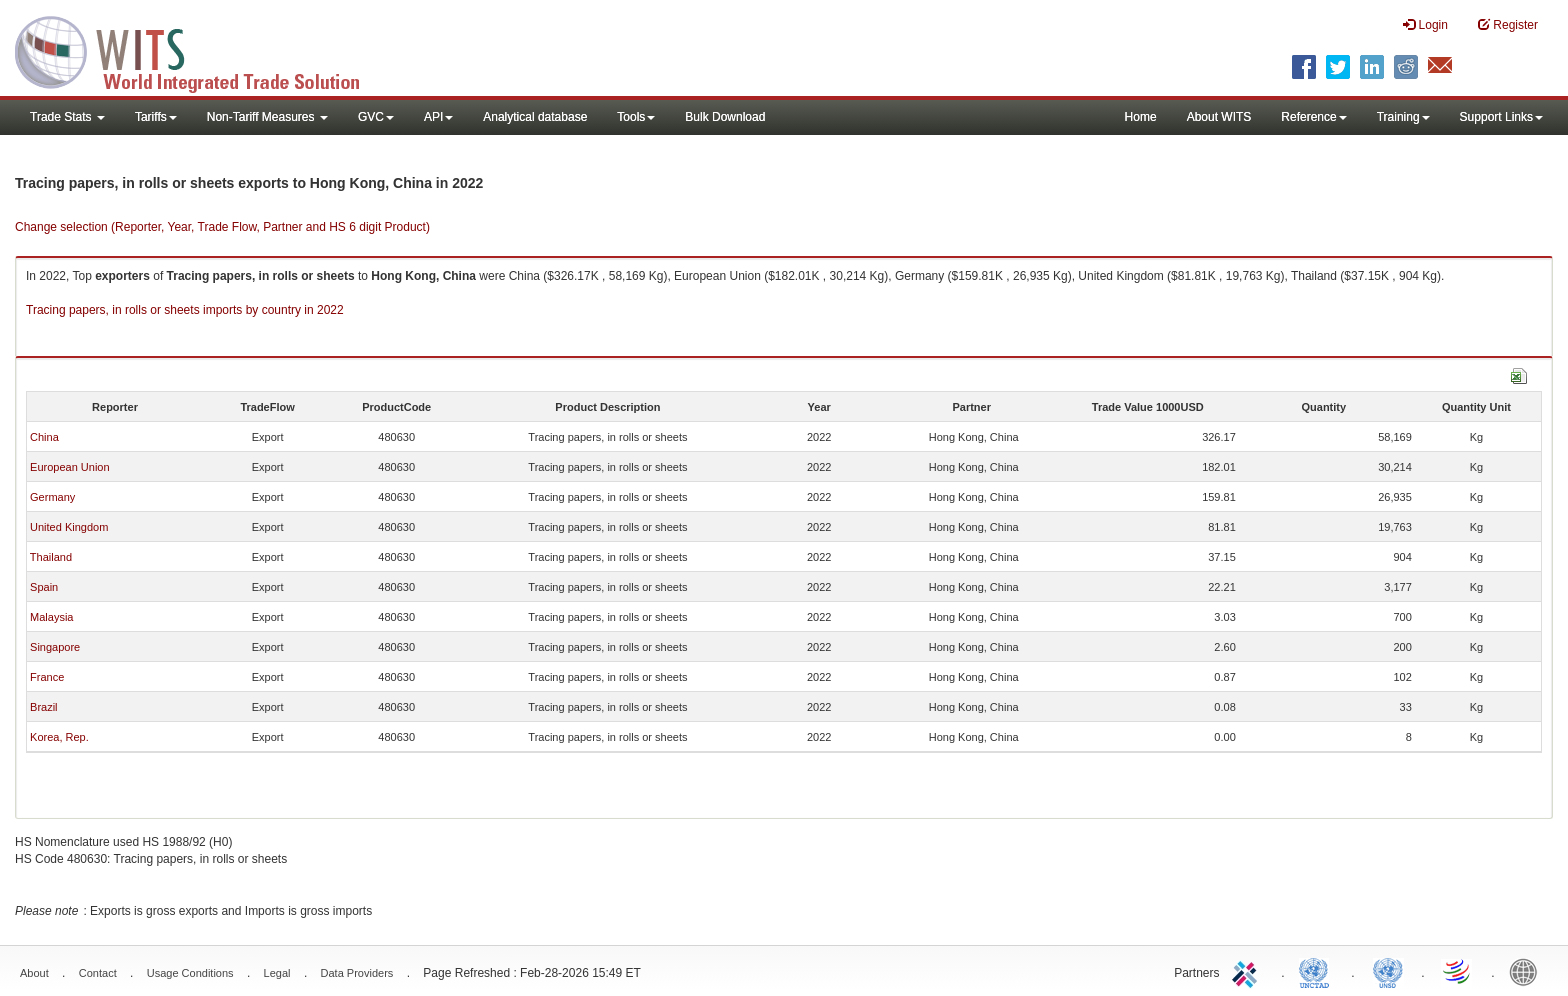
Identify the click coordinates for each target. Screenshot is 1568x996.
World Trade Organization (1458, 971)
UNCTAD (1318, 971)
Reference (1313, 117)
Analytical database (535, 117)
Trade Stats (67, 117)
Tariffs (156, 117)
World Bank (1528, 971)
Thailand (51, 557)
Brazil (44, 707)
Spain (44, 587)
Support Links (1501, 117)
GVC (376, 117)
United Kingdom (69, 527)
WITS (200, 50)
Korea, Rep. (59, 737)
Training (1403, 117)
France (47, 677)
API (438, 117)
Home (1141, 117)
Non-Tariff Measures (267, 117)
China (44, 437)
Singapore (55, 647)
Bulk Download (725, 117)
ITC (1248, 971)
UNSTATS (1388, 971)
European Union (70, 467)
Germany (52, 497)
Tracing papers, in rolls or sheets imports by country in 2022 (185, 310)
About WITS (1219, 117)
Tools (636, 117)
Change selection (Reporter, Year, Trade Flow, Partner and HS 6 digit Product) (222, 227)
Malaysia (51, 617)
